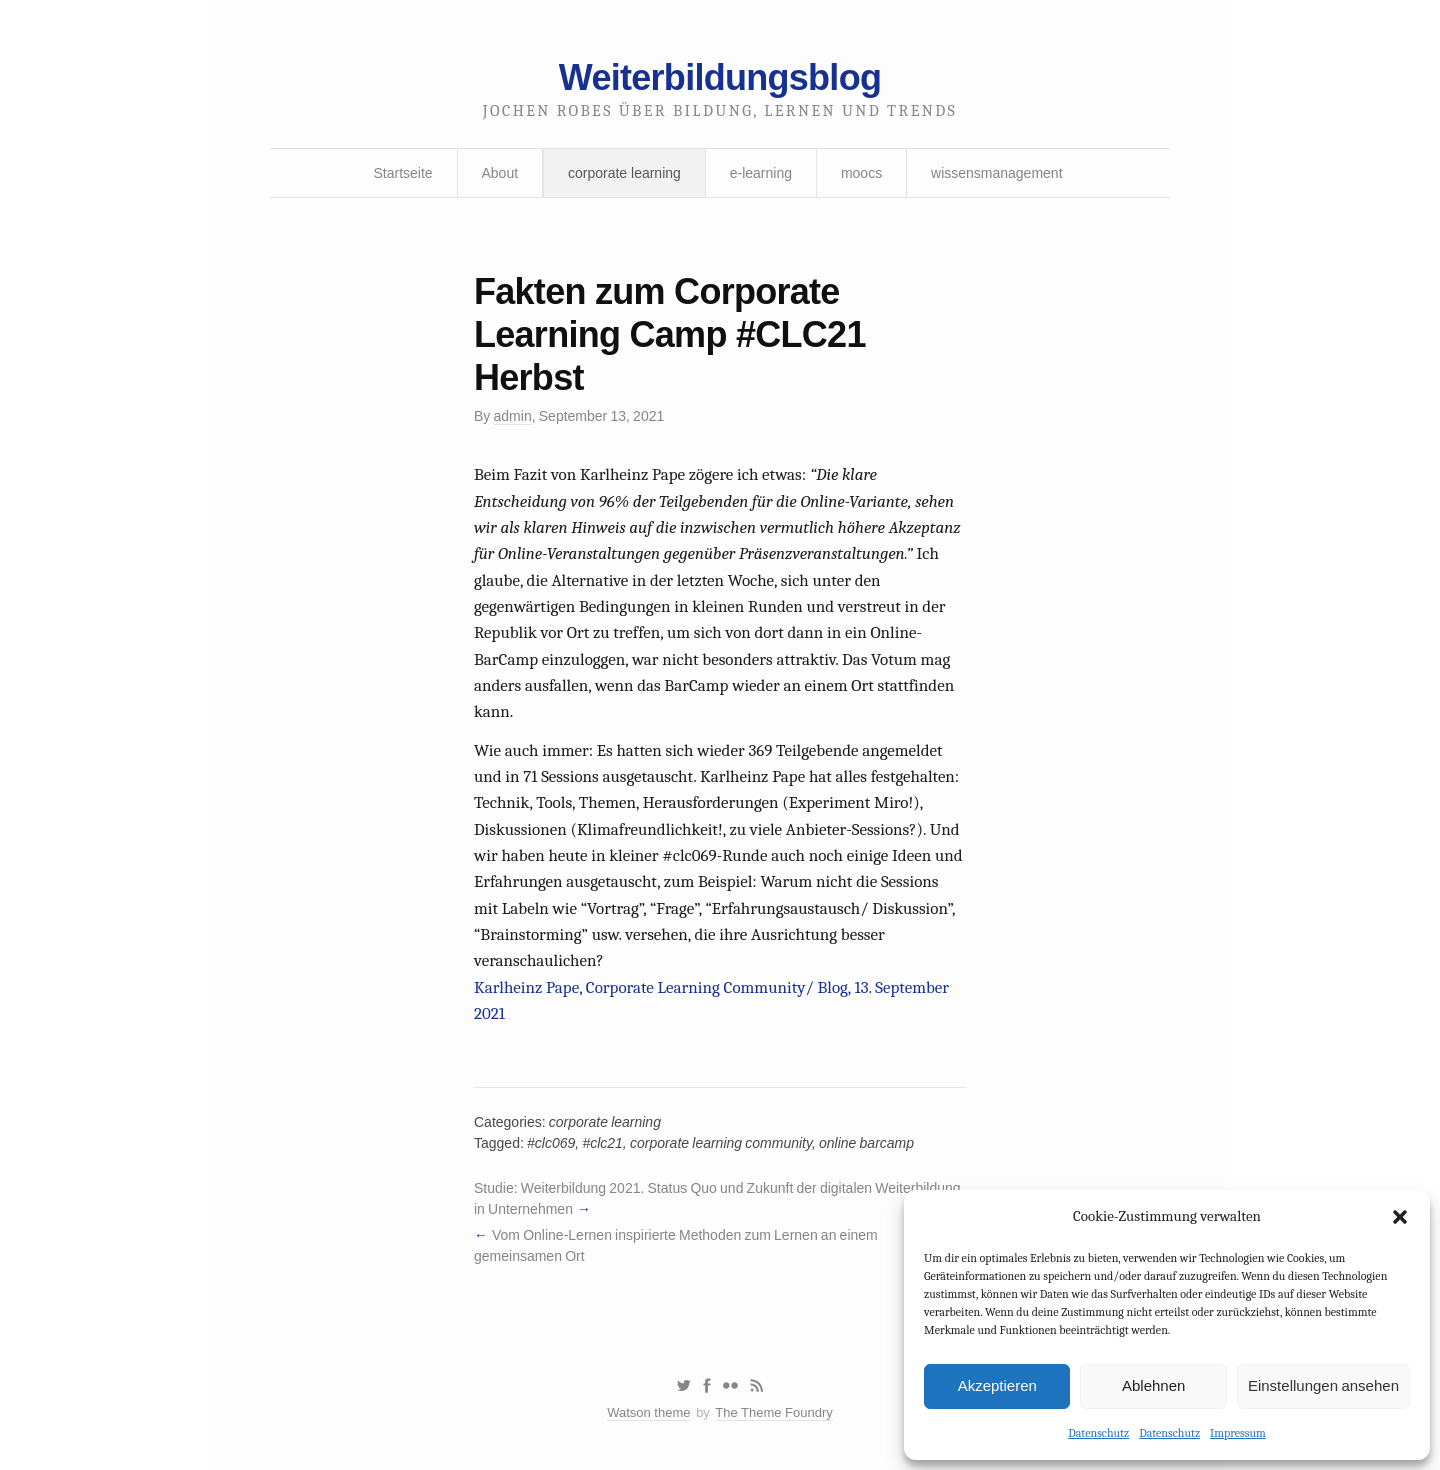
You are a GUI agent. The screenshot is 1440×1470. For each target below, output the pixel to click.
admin (513, 416)
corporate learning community (721, 1143)
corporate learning (624, 173)
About (500, 173)
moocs (861, 173)
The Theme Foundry (774, 1412)
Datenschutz (1098, 1433)
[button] (1400, 1217)
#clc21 (602, 1143)
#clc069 (551, 1143)
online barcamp (866, 1143)
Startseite (402, 173)
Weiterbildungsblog (720, 77)
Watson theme (648, 1412)
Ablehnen (1153, 1385)
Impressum (1238, 1433)
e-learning (761, 173)
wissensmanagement (997, 173)
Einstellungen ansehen (1323, 1385)
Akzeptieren (997, 1385)
